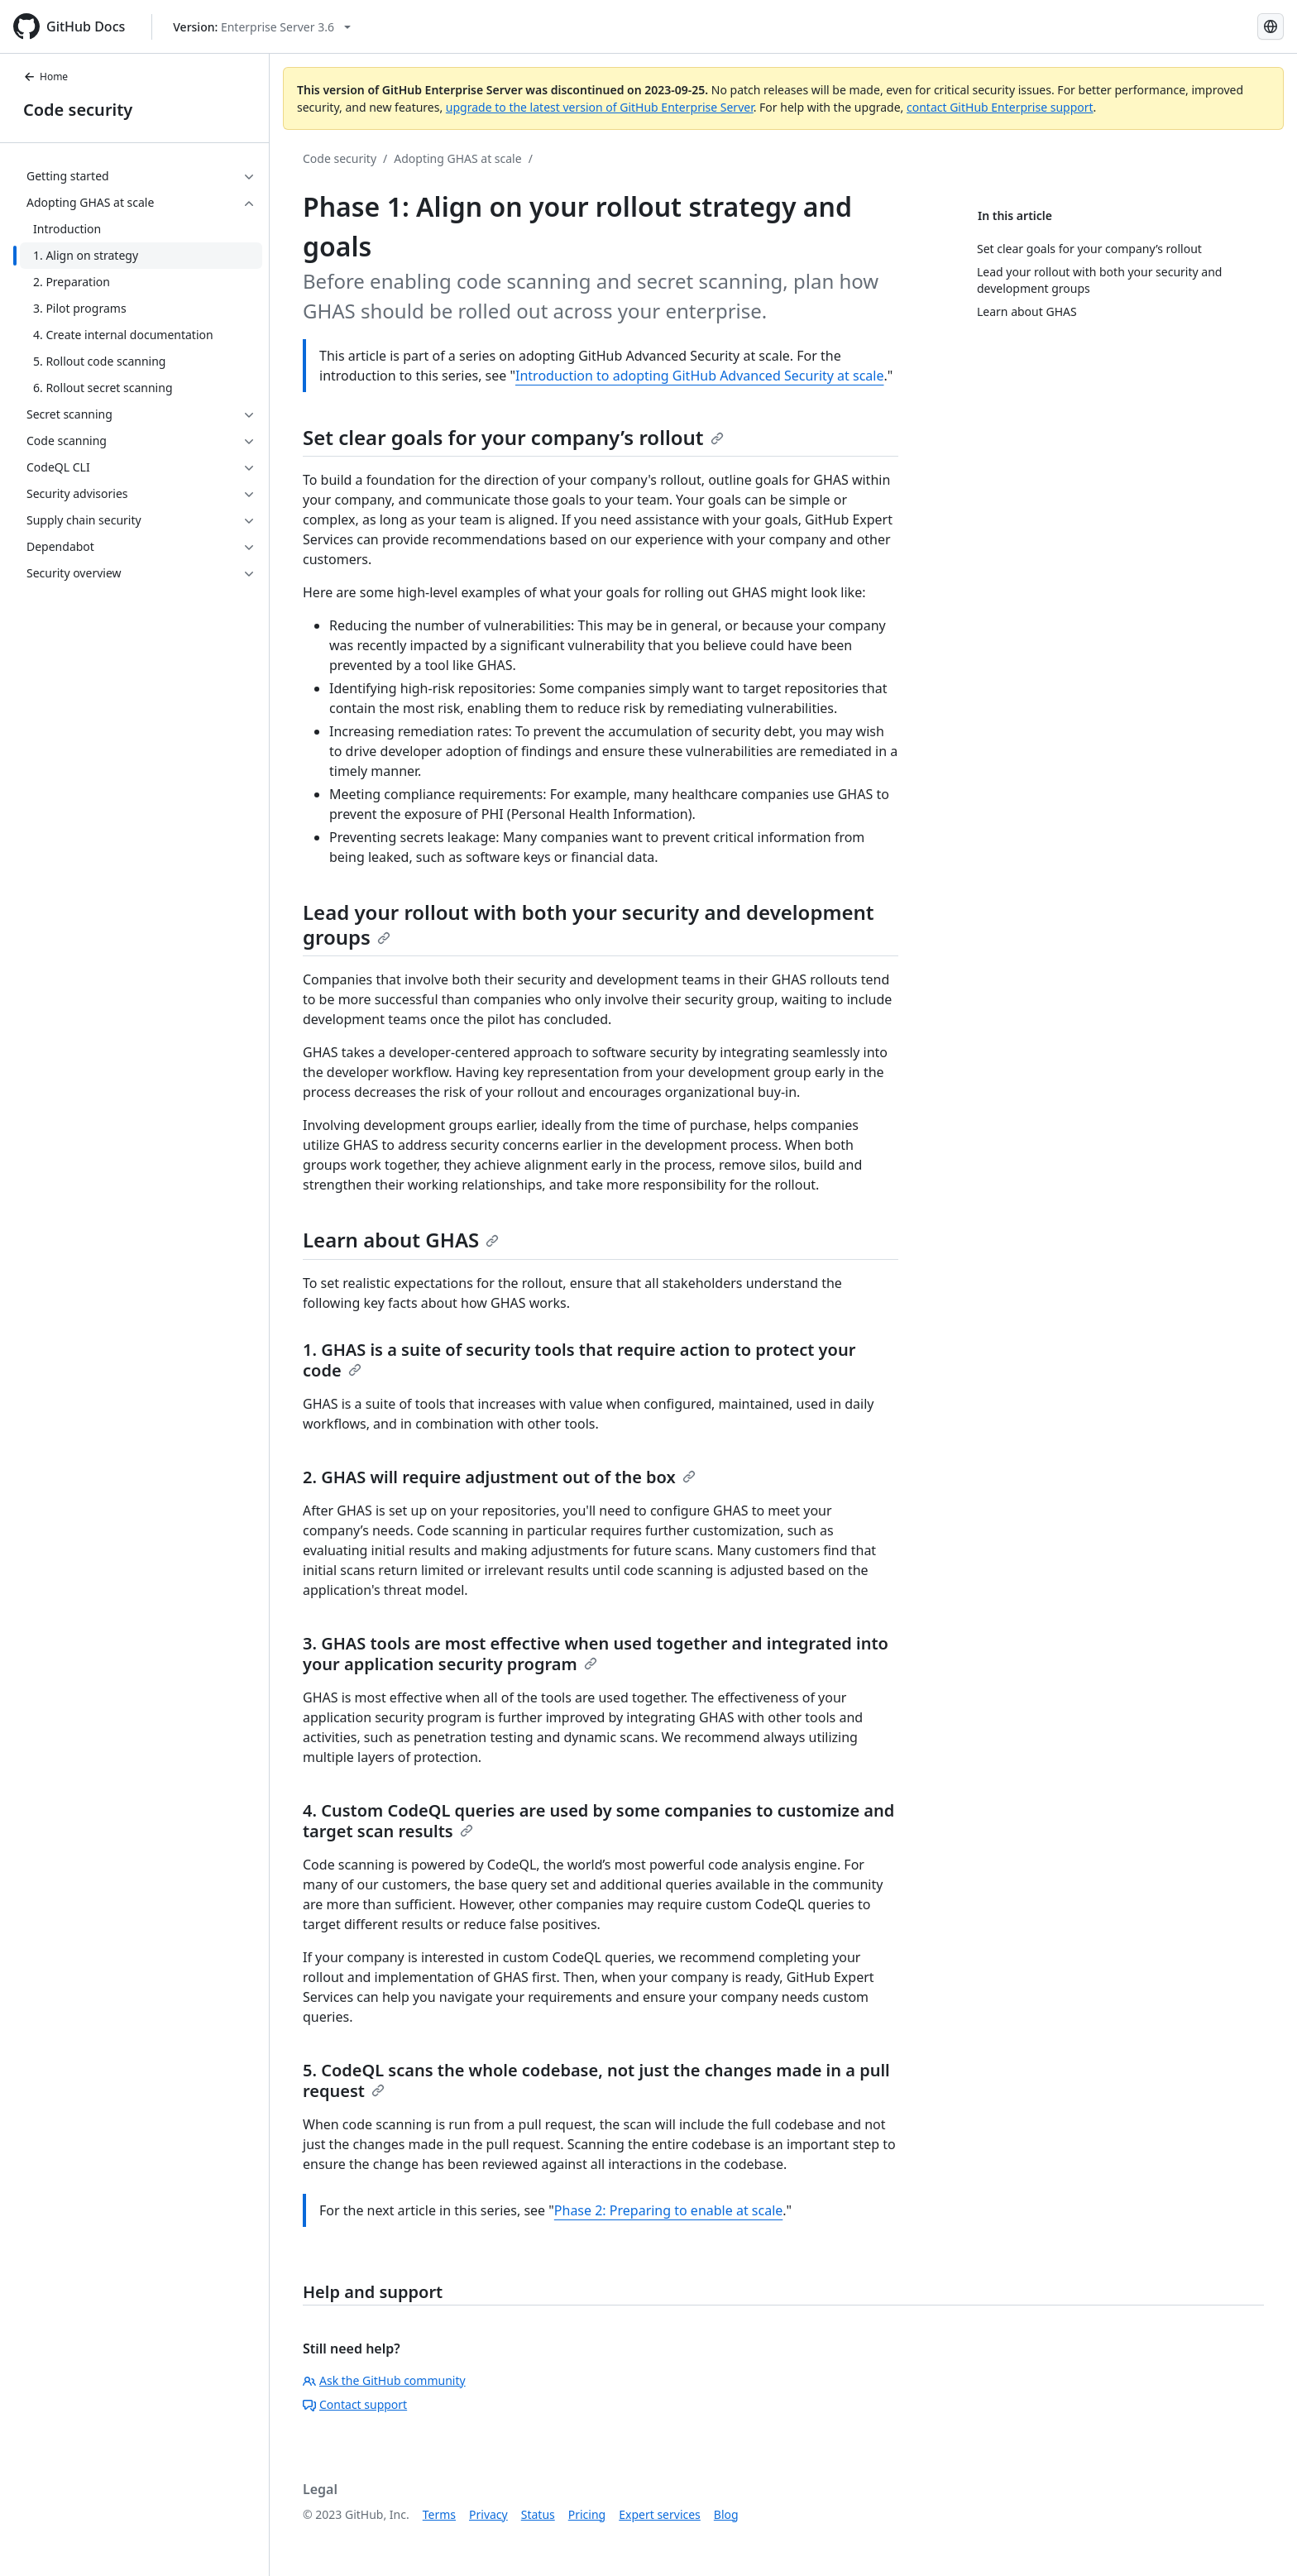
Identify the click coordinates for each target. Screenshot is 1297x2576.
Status (538, 2514)
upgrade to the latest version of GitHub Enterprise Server (600, 107)
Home (45, 76)
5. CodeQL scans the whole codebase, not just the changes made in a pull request (596, 2080)
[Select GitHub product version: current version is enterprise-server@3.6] (261, 27)
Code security (77, 109)
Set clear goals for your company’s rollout (513, 437)
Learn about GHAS (401, 1239)
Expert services (660, 2514)
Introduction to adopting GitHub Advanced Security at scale (699, 375)
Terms (439, 2514)
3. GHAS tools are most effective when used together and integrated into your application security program (595, 1653)
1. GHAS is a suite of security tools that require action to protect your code (579, 1359)
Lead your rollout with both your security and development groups (588, 924)
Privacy (488, 2514)
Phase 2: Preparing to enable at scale (668, 2210)
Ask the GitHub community (384, 2380)
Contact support (355, 2404)
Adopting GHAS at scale (457, 158)
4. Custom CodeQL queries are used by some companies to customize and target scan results (598, 1820)
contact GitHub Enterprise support (1000, 107)
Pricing (586, 2514)
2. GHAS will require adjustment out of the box (499, 1477)
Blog (726, 2514)
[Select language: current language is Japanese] (1270, 26)
